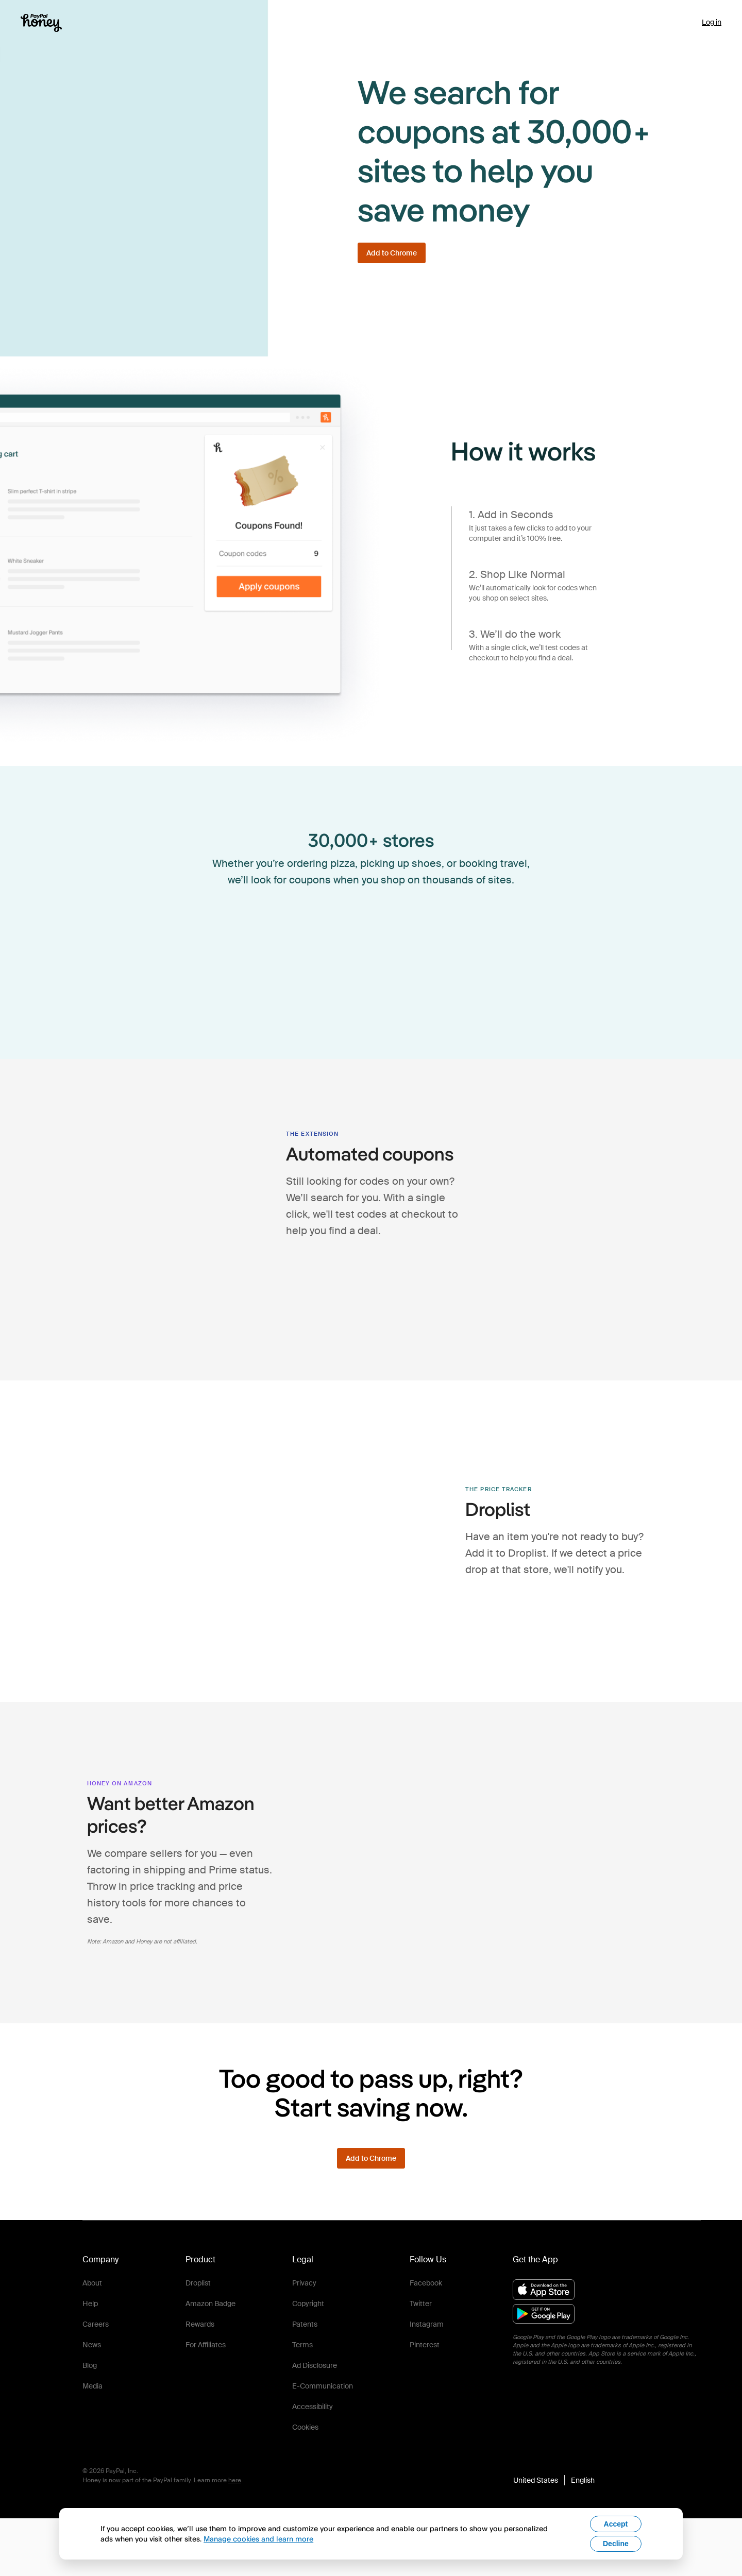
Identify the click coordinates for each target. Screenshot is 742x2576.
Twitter (421, 2303)
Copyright (308, 2303)
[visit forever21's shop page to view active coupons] (313, 990)
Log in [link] (711, 22)
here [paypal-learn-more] (234, 2480)
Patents (304, 2324)
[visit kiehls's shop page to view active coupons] (429, 932)
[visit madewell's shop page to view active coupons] (255, 932)
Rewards (199, 2324)
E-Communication (322, 2386)
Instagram (427, 2324)
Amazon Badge (210, 2303)
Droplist (198, 2283)
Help (90, 2303)
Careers (95, 2324)
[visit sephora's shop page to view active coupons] (371, 932)
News (91, 2344)
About (92, 2283)
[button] (554, 2480)
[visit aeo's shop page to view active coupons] (371, 990)
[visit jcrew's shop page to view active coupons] (255, 990)
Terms (302, 2344)
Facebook (426, 2283)
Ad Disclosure (314, 2365)
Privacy (304, 2283)
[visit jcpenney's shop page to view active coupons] (486, 932)
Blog (89, 2365)
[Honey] (41, 23)
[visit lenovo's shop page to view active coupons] (429, 990)
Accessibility (312, 2406)
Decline (616, 2543)
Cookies (305, 2427)
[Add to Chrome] (392, 253)
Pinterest (425, 2344)
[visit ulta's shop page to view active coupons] (486, 990)
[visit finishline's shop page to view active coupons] (313, 932)
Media (92, 2386)
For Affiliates (205, 2344)
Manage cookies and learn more (258, 2538)
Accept (616, 2524)
